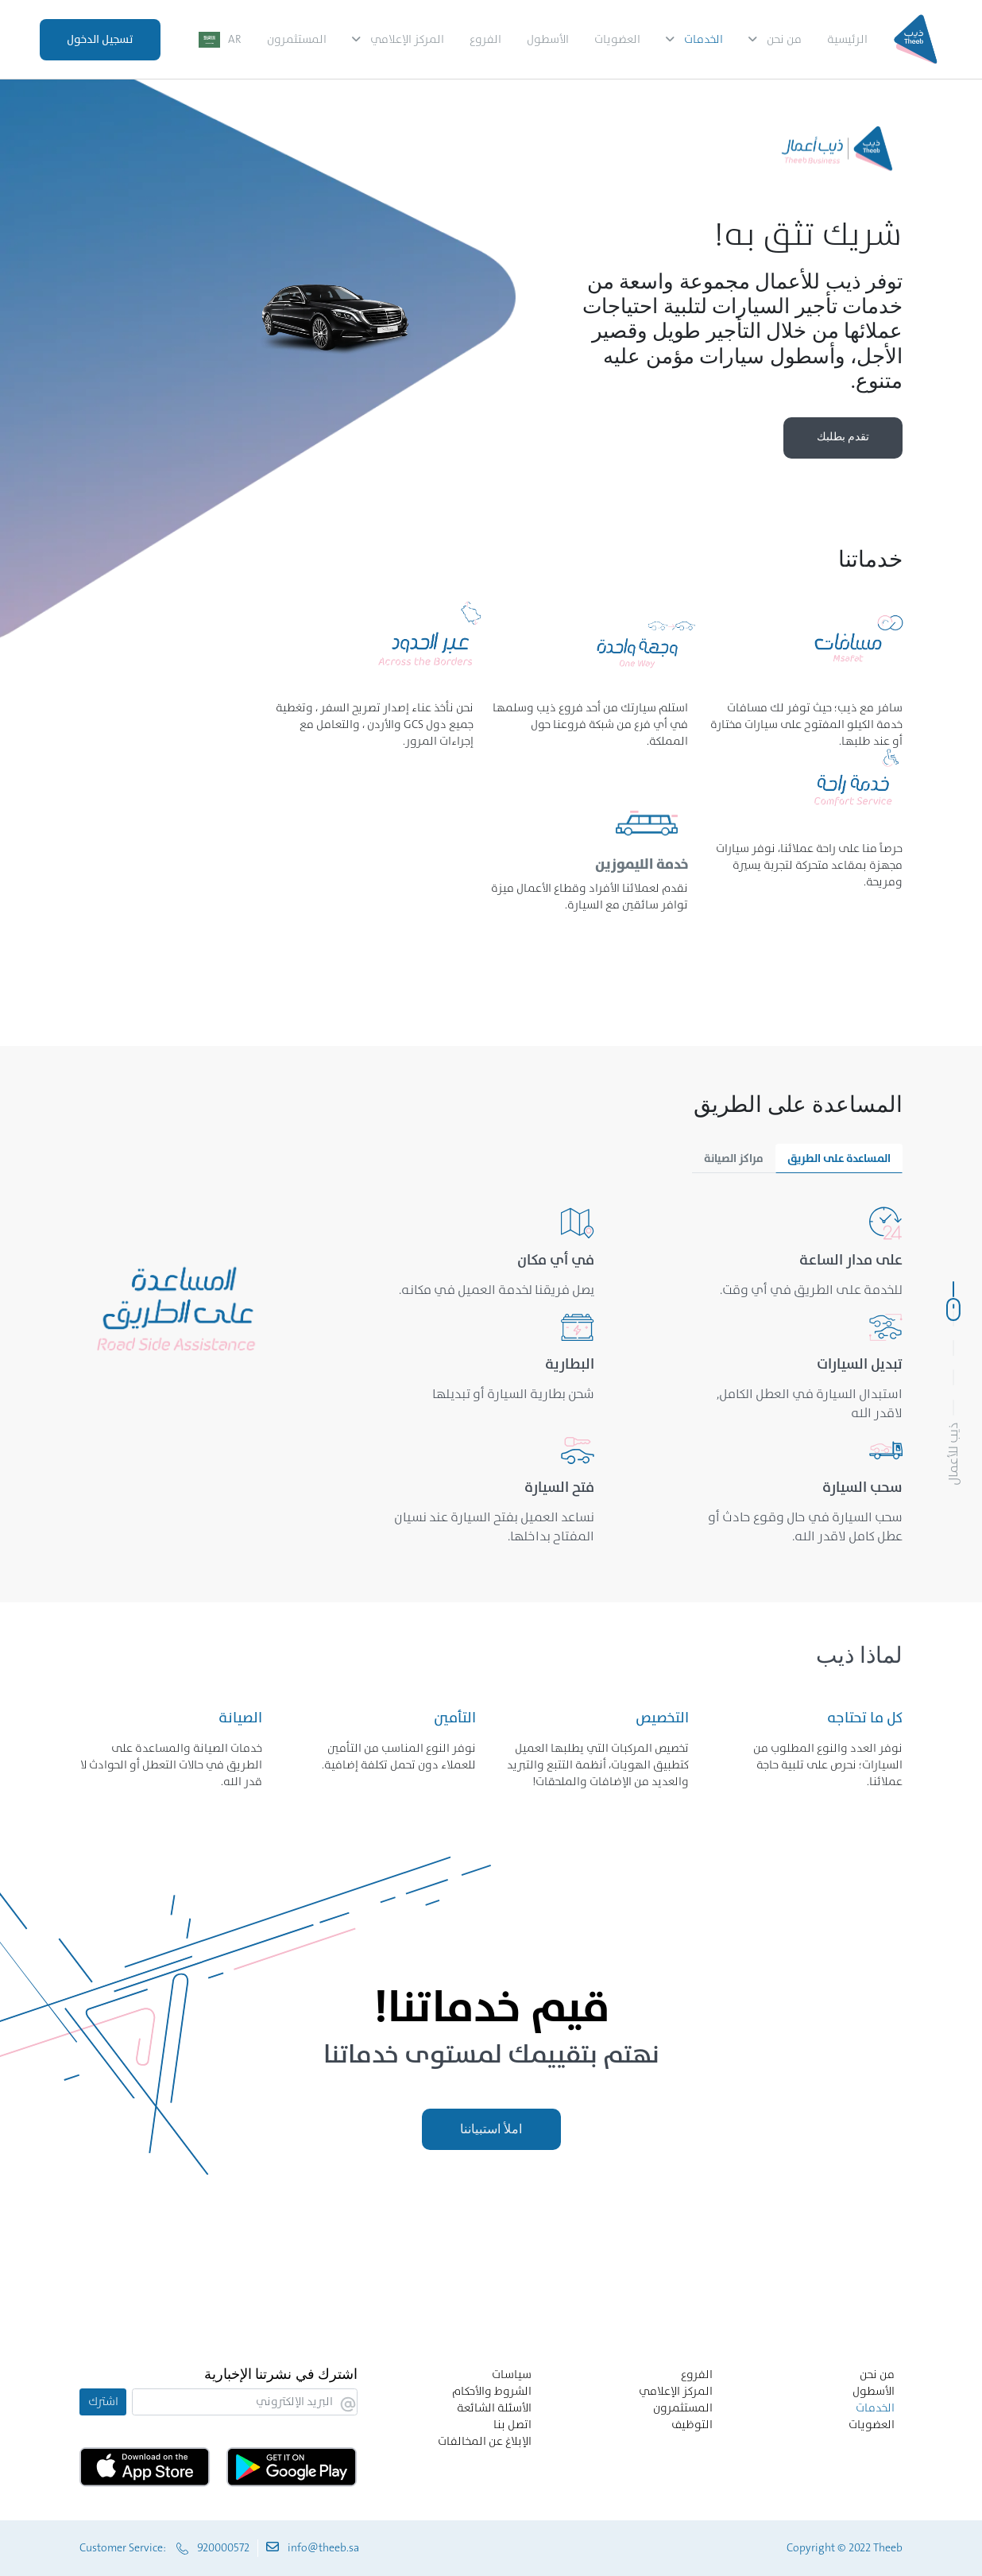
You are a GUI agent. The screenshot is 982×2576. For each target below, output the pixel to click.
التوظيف (692, 2424)
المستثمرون (297, 39)
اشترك (103, 2401)
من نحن (784, 39)
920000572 (223, 2547)
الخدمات (703, 39)
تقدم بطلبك (843, 437)
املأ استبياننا (491, 2129)
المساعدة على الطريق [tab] (839, 1158)
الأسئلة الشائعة (494, 2407)
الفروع (485, 39)
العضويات (617, 39)
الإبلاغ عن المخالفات (485, 2441)
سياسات (512, 2374)
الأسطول (548, 39)
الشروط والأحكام (492, 2391)
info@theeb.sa (323, 2547)
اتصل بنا (512, 2424)
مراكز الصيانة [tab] (734, 1158)
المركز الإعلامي (407, 39)
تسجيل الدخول (100, 39)
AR (235, 39)
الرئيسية (847, 39)
